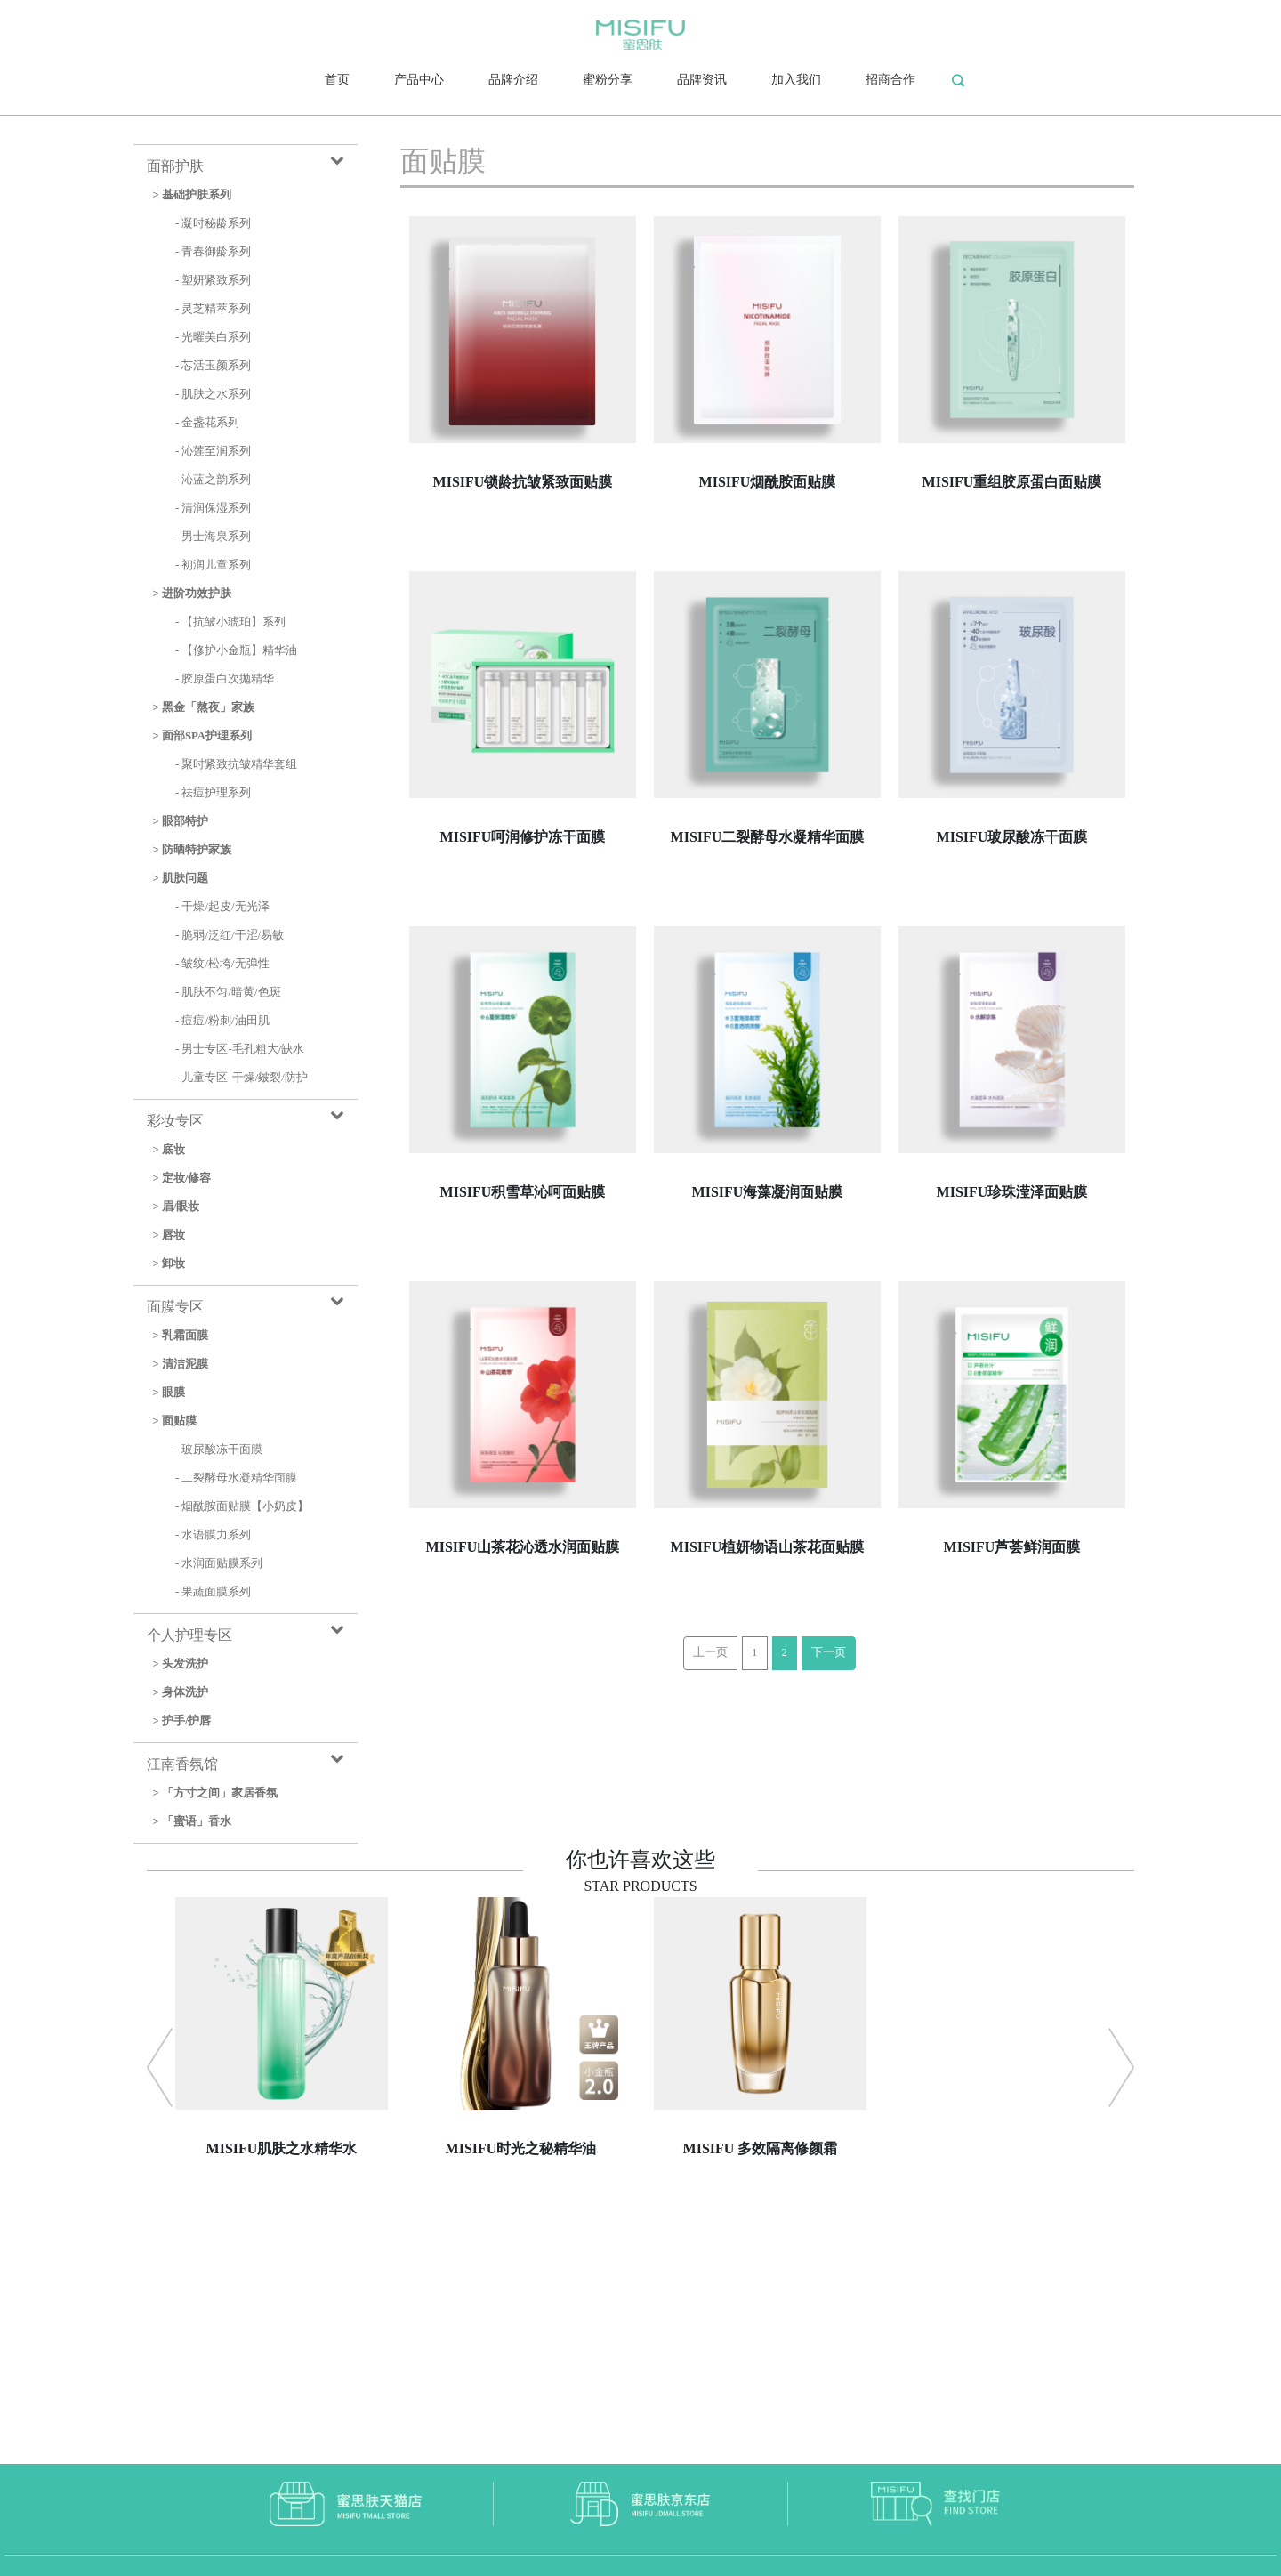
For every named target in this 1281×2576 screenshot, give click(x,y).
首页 (337, 79)
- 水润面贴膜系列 (218, 1563)
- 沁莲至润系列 (213, 451)
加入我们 (796, 79)
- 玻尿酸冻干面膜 (218, 1449)
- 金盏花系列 (207, 422)
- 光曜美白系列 (213, 337)
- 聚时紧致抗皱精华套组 (236, 764)
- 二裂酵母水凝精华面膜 (236, 1478)
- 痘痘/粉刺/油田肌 (222, 1020)
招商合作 (890, 79)
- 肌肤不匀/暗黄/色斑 (228, 992)
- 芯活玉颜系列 (213, 365)
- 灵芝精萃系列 (213, 309)
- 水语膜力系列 (213, 1535)
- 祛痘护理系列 (213, 793)
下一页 (828, 1652)
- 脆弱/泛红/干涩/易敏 (229, 935)
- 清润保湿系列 (213, 508)
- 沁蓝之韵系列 (213, 479)
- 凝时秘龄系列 (213, 223)
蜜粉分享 (607, 79)
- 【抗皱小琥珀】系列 (230, 622)
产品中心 (419, 79)
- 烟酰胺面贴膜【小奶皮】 (242, 1506)
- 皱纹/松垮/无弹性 (222, 963)
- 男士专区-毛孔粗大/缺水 (239, 1049)
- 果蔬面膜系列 (213, 1592)
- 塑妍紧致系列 (213, 280)
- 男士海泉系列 (213, 536)
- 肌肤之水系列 (213, 394)
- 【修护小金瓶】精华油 (236, 650)
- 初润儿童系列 (213, 565)
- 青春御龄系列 (213, 252)
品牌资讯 (702, 79)
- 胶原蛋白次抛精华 (224, 679)
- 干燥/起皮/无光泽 (222, 906)
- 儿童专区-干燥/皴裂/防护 (241, 1077)
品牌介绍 (513, 79)
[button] (160, 2067)
